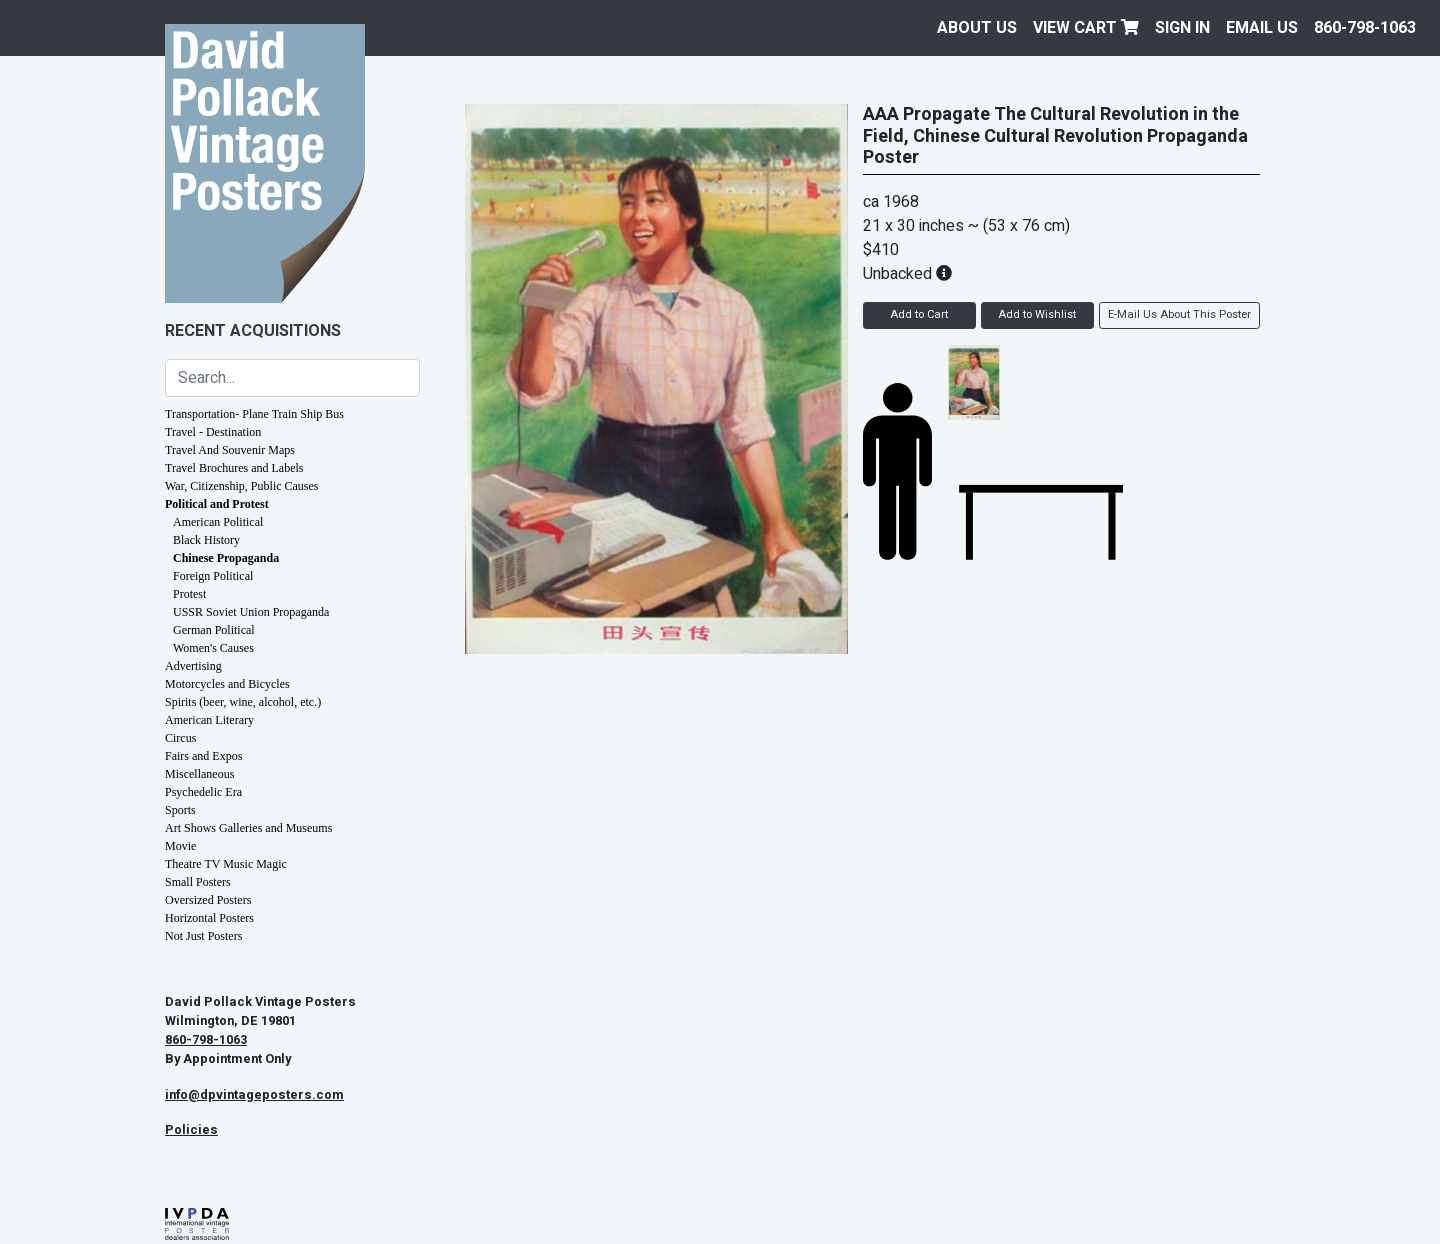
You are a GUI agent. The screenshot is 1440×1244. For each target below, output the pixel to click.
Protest (189, 594)
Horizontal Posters (209, 918)
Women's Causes (213, 648)
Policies (191, 1130)
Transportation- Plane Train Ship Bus (254, 414)
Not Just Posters (203, 936)
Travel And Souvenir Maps (230, 450)
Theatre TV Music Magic (226, 864)
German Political (214, 630)
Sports (180, 810)
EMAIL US (1262, 28)
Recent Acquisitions (253, 331)
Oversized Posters (208, 900)
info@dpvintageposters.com (254, 1095)
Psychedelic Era (203, 792)
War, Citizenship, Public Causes (242, 486)
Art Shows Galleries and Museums (248, 828)
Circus (180, 738)
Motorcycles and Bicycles (227, 684)
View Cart (1086, 28)
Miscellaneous (199, 774)
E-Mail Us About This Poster (1179, 314)
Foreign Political (213, 576)
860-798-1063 (1365, 28)
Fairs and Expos (203, 756)
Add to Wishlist (1037, 314)
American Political (218, 522)
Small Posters (198, 882)
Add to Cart (919, 314)
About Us (977, 28)
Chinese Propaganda (226, 558)
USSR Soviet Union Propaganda (251, 612)
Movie (180, 846)
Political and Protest (217, 504)
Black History (206, 540)
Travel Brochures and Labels (234, 468)
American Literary (209, 720)
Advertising (193, 666)
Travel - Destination (213, 432)
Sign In (1182, 28)
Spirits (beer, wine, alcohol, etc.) (243, 702)
